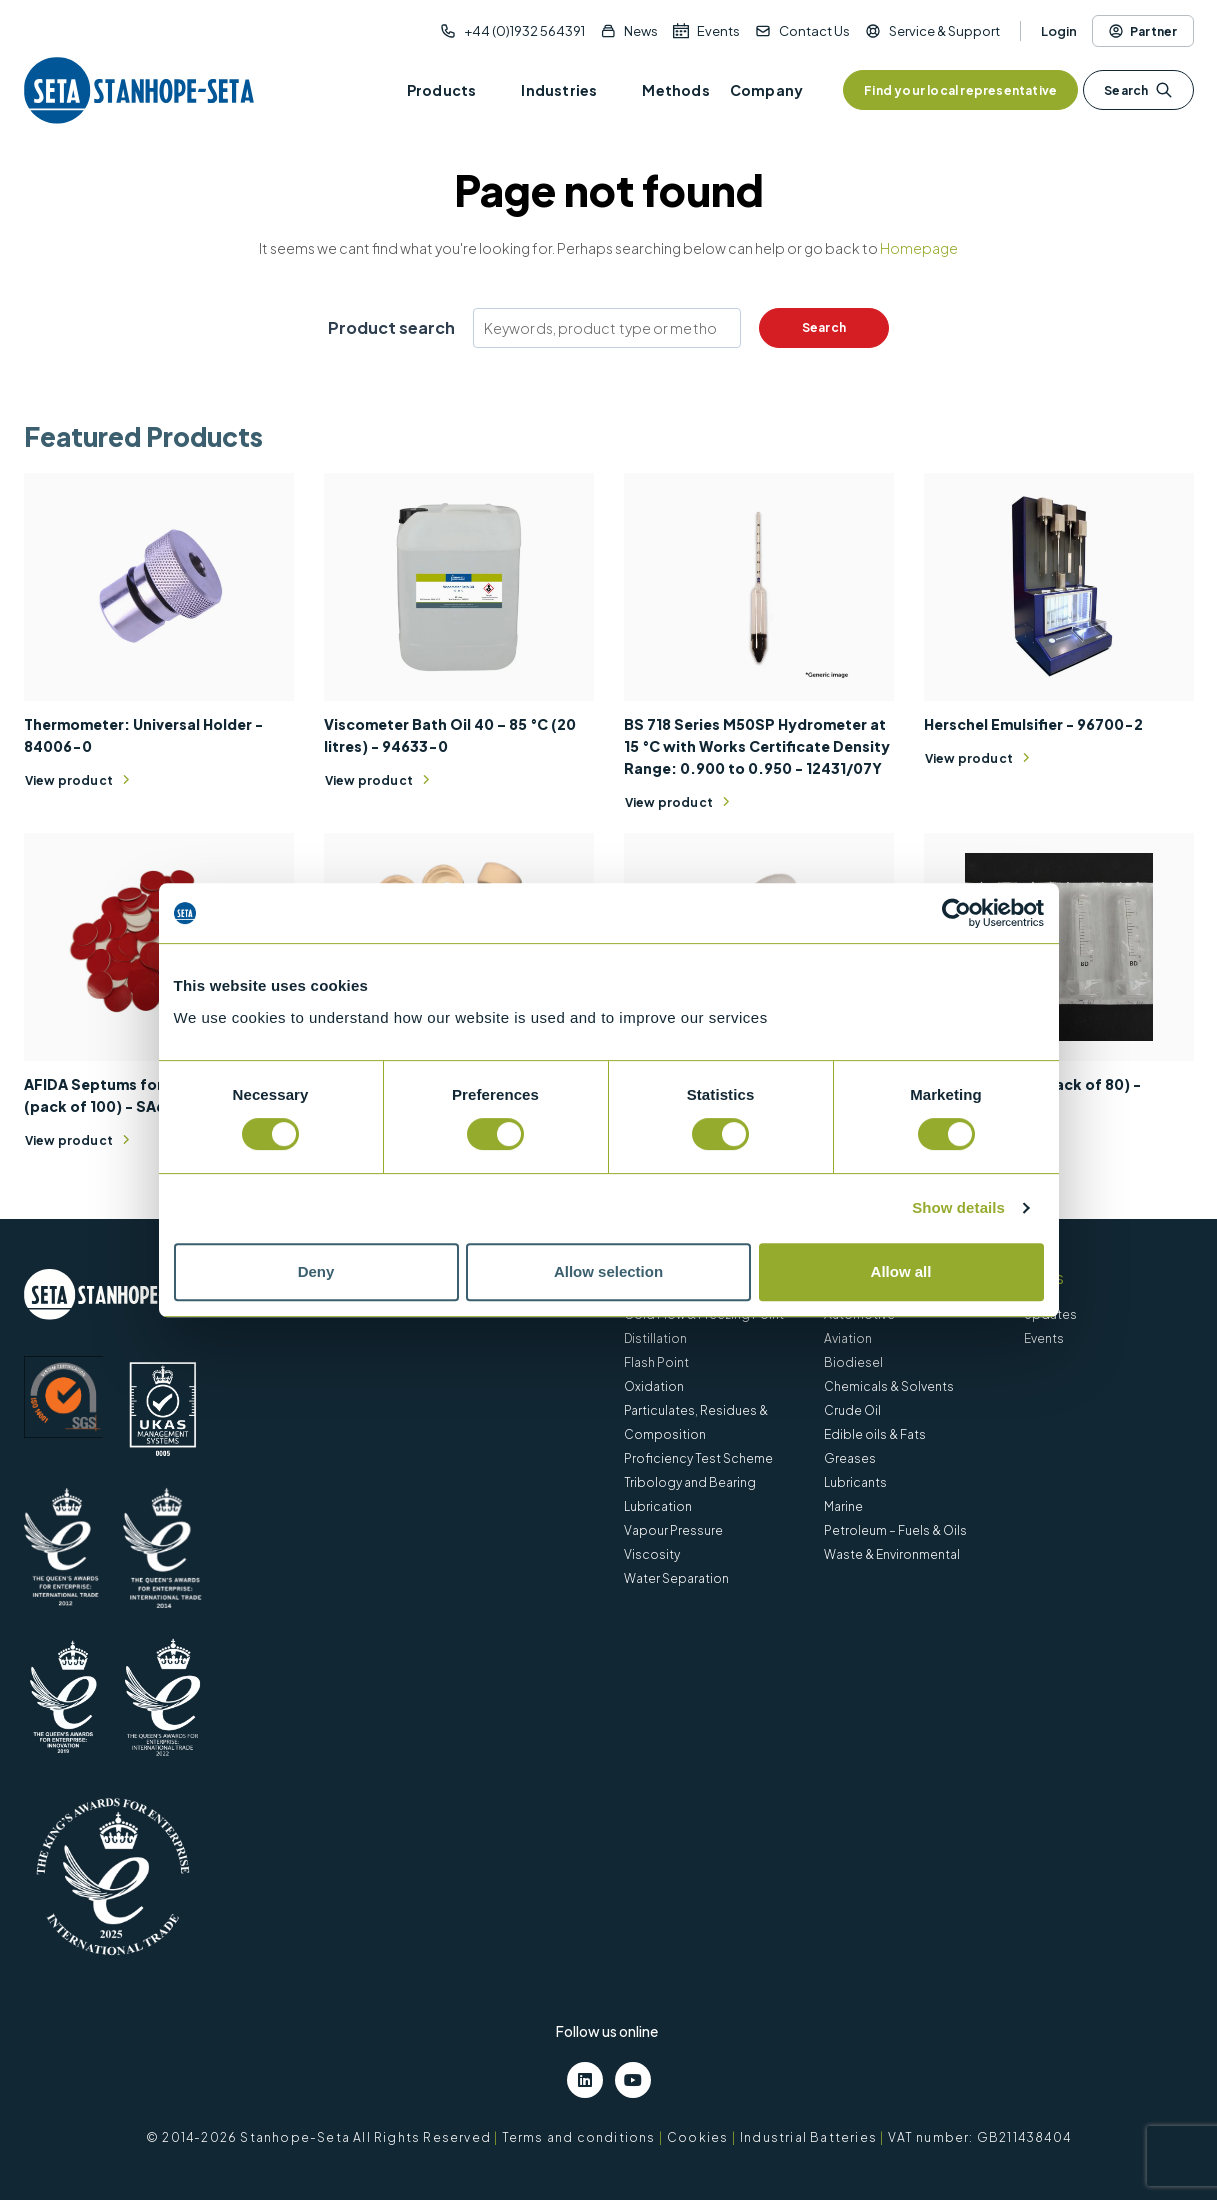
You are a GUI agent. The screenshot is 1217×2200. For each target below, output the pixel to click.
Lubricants (855, 1482)
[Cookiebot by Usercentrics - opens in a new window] (956, 913)
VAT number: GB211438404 (979, 2137)
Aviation (848, 1338)
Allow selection (608, 1271)
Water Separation (676, 1578)
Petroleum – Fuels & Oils (895, 1530)
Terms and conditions (579, 2137)
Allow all (901, 1271)
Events (718, 31)
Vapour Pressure (673, 1530)
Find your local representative (960, 90)
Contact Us (814, 31)
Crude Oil (852, 1410)
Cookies (697, 2137)
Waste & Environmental (892, 1554)
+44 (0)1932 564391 (524, 31)
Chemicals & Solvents (889, 1386)
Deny (316, 1271)
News (641, 31)
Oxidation (654, 1386)
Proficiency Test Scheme (698, 1458)
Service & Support (944, 31)
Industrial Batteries (808, 2137)
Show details (958, 1207)
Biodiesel (853, 1362)
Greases (850, 1458)
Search (1138, 90)
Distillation (655, 1338)
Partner (1142, 31)
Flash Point (656, 1362)
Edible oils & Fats (875, 1434)
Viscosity (652, 1554)
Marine (843, 1506)
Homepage (919, 248)
